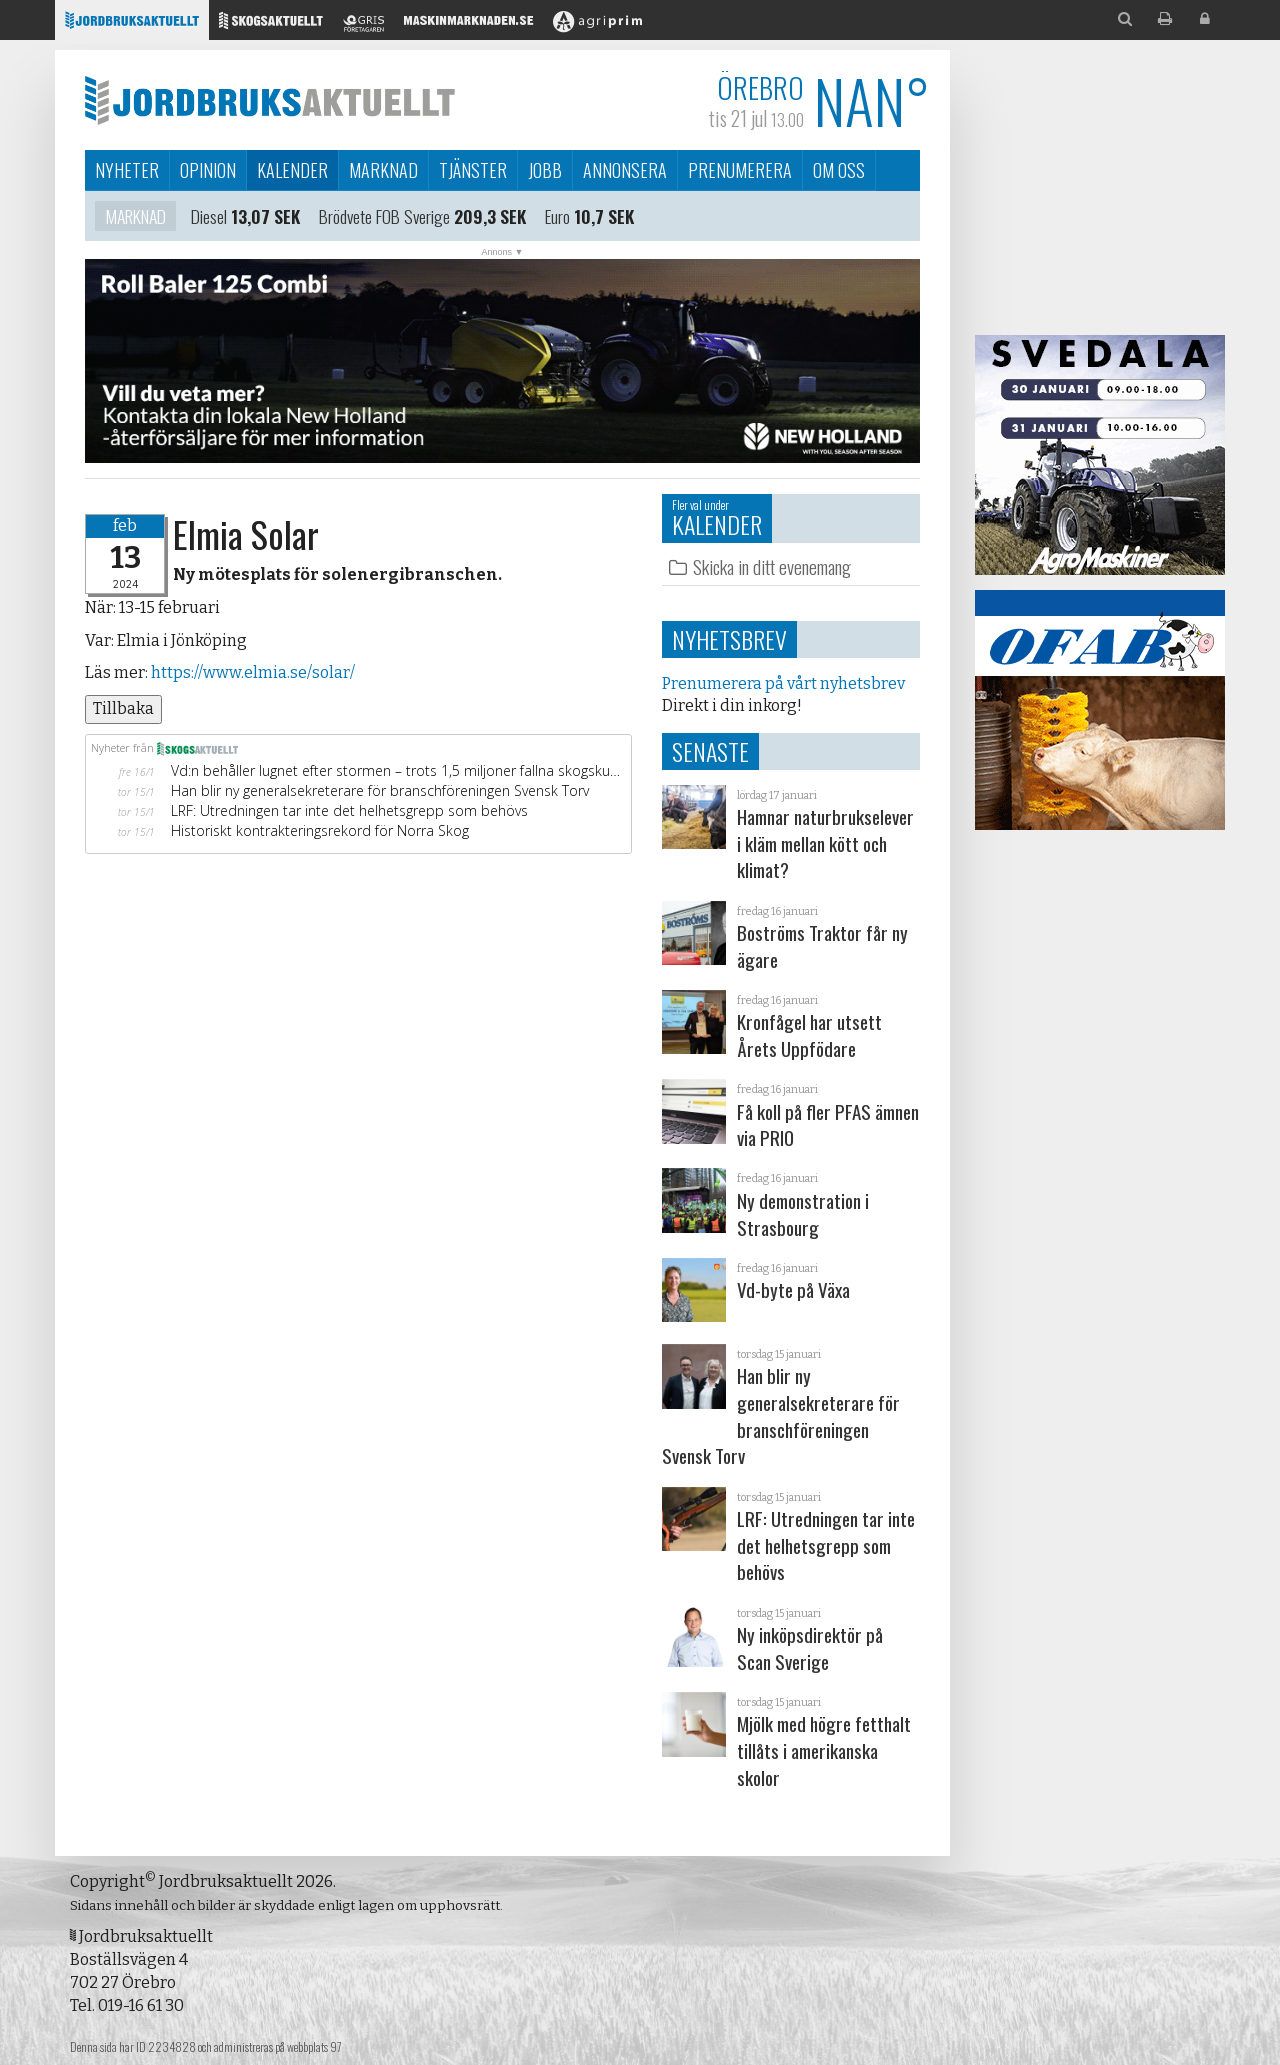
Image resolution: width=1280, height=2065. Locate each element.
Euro (557, 219)
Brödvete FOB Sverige (384, 219)
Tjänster (473, 170)
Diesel (209, 219)
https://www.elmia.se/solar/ (251, 672)
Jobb (545, 170)
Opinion (208, 170)
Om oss (839, 170)
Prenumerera (740, 170)
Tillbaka (123, 708)
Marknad (383, 170)
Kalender (292, 170)
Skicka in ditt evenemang (772, 566)
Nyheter (127, 170)
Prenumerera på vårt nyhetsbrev (783, 683)
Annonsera (625, 170)
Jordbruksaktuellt (270, 100)
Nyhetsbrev (729, 639)
